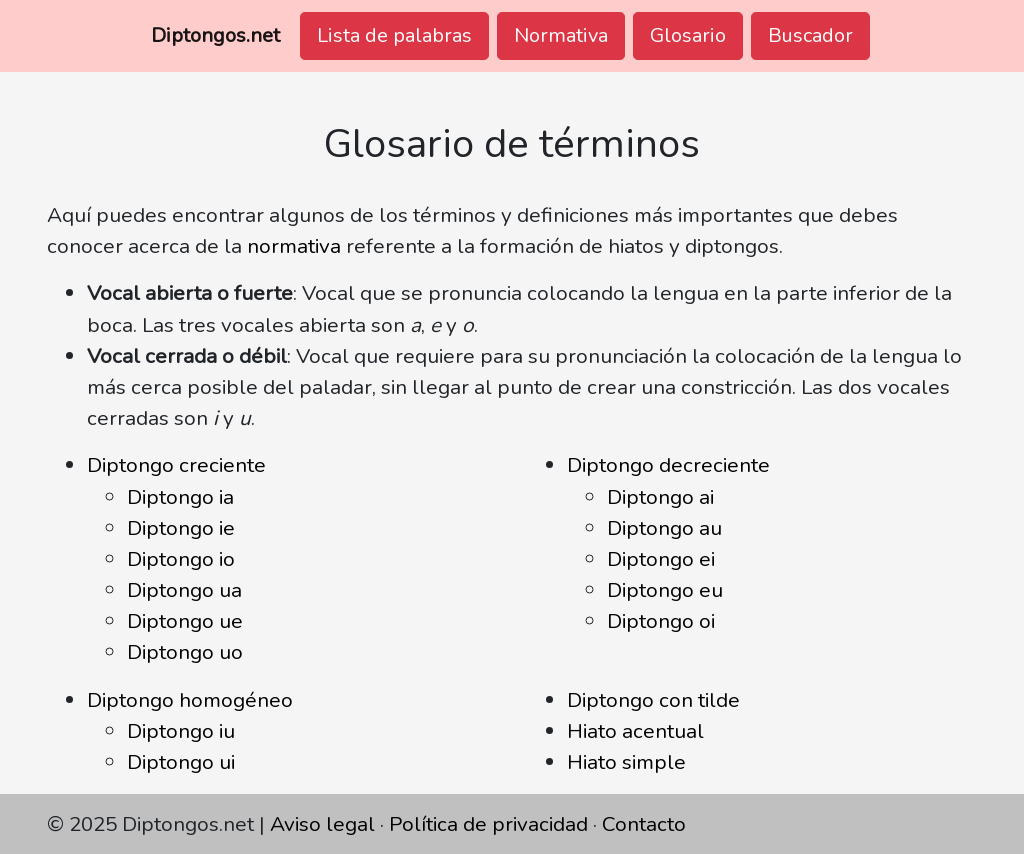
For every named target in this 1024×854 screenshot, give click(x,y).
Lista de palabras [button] (394, 35)
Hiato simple (626, 762)
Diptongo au (664, 528)
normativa (294, 246)
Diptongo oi (661, 621)
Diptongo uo (185, 652)
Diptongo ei (661, 559)
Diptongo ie (181, 528)
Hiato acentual (635, 731)
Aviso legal (322, 824)
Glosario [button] (688, 35)
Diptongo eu (665, 590)
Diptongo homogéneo (190, 700)
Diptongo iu (181, 731)
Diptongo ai (660, 497)
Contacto (644, 824)
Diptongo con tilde (653, 700)
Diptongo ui (181, 762)
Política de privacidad (488, 824)
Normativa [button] (561, 35)
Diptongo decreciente (668, 465)
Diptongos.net (215, 35)
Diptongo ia (180, 497)
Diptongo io (181, 559)
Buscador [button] (810, 35)
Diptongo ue (185, 621)
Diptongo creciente (176, 465)
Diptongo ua (184, 590)
